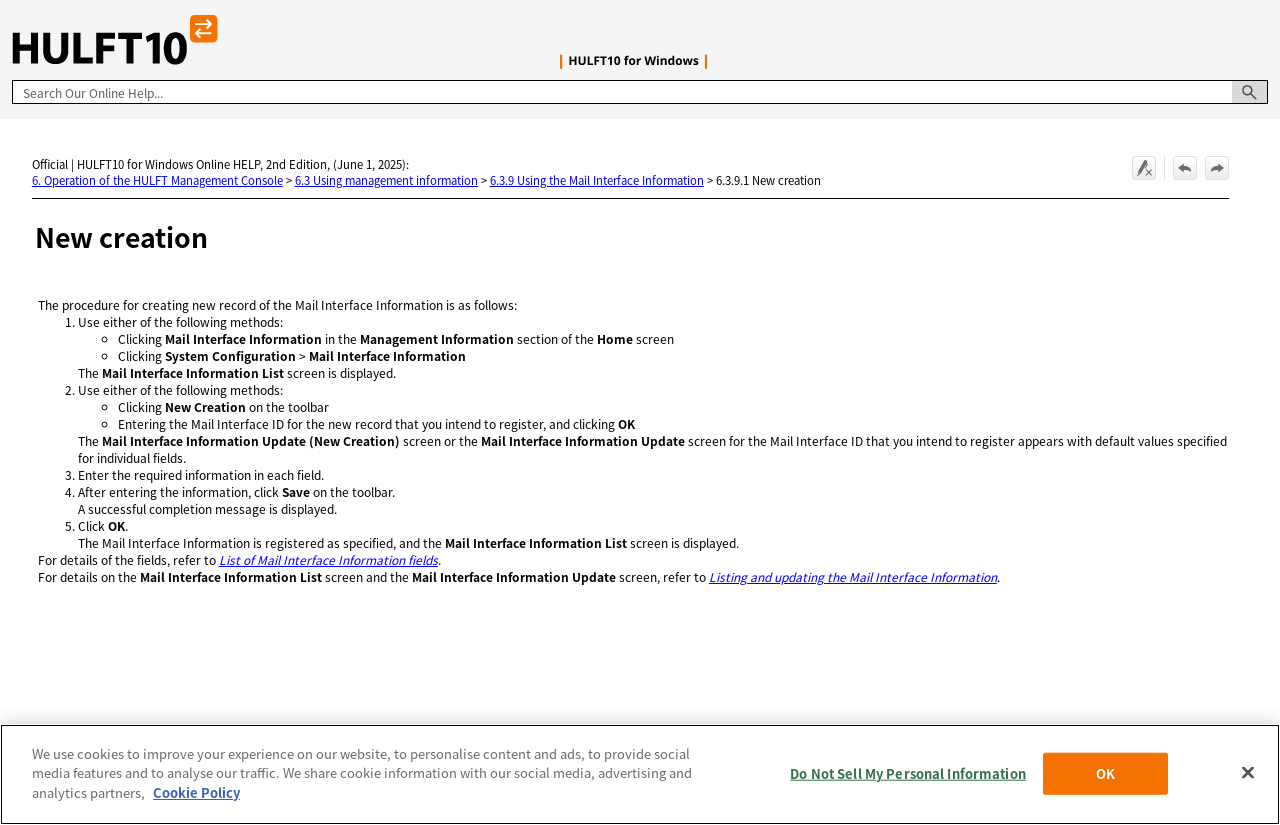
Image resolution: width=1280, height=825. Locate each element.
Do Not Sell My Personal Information (908, 778)
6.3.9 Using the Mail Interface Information (597, 180)
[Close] (1248, 778)
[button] (1250, 92)
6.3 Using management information (386, 180)
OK (1105, 778)
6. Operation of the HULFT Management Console (157, 180)
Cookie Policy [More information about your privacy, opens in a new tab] (196, 798)
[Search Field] (640, 92)
